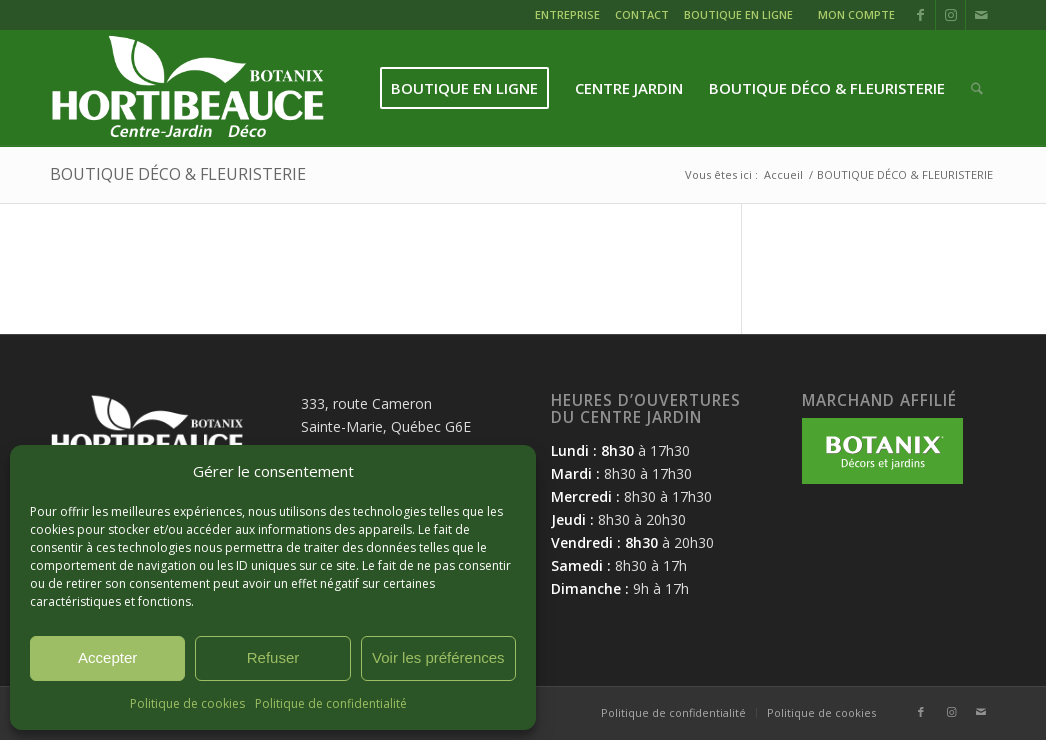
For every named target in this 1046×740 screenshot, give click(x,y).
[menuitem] (570, 17)
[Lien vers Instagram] (950, 15)
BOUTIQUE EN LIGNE (738, 14)
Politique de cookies (187, 703)
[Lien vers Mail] (981, 15)
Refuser (273, 657)
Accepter (107, 657)
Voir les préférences (438, 657)
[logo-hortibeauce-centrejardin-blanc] (187, 88)
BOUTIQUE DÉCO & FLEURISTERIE (178, 174)
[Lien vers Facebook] (920, 15)
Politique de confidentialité (331, 703)
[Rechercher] (977, 88)
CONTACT (642, 14)
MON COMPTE (856, 14)
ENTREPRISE (567, 14)
